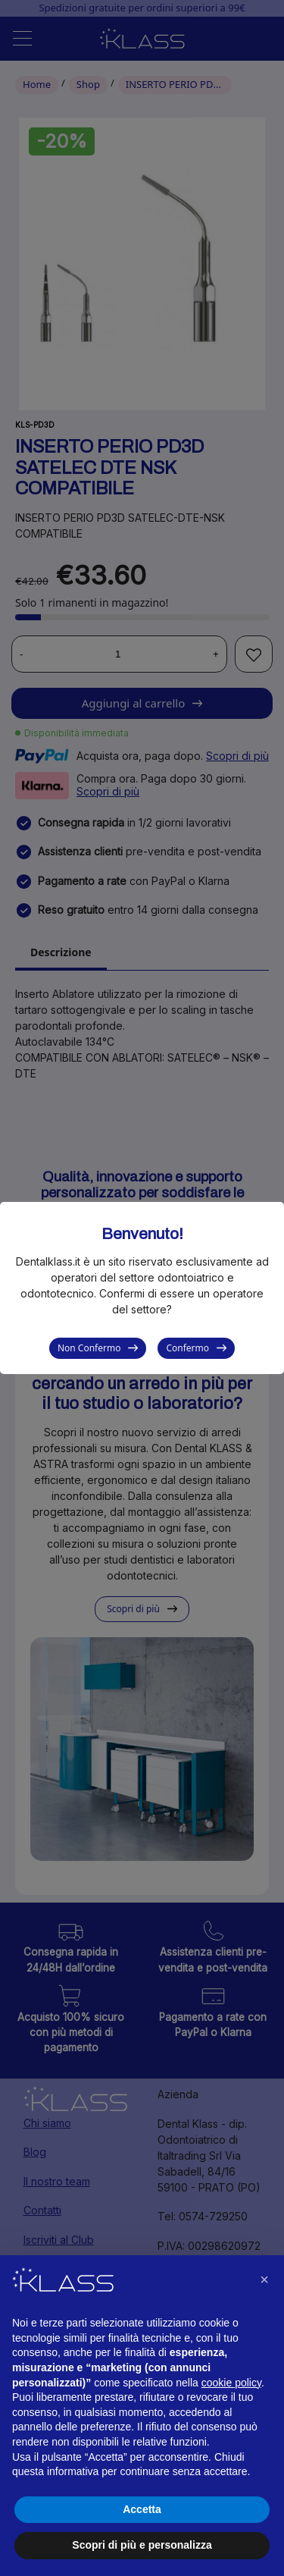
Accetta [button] (142, 2509)
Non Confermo (89, 1347)
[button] (264, 2279)
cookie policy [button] (231, 2383)
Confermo (187, 1347)
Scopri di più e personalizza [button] (141, 2545)
